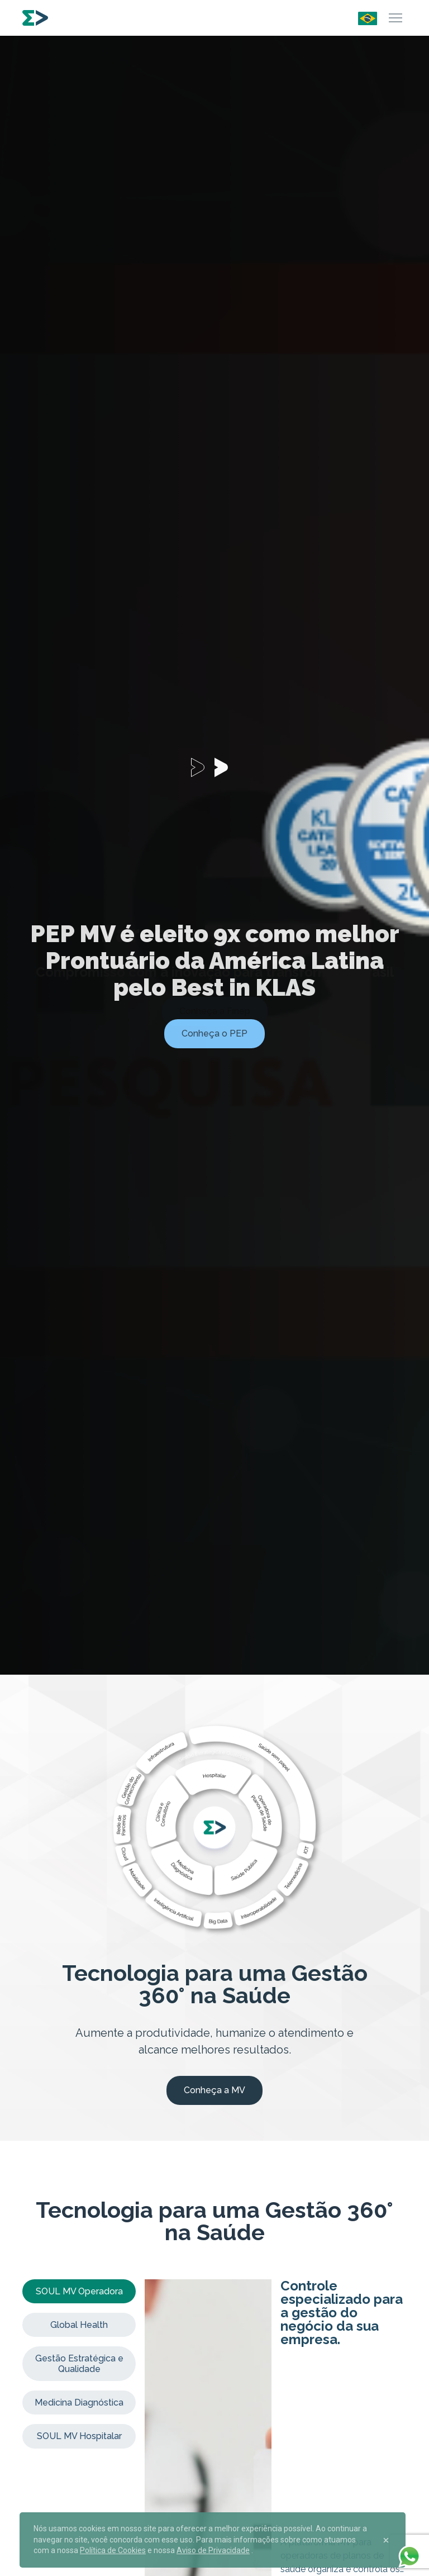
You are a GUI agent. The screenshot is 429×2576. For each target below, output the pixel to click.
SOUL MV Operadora (79, 2291)
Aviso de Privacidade (213, 2550)
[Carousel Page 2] (226, 767)
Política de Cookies (113, 2550)
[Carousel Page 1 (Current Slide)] (202, 767)
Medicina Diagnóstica (79, 2402)
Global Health (79, 2325)
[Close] (386, 2540)
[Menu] (395, 18)
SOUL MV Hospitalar (79, 2436)
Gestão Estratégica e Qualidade (79, 2363)
